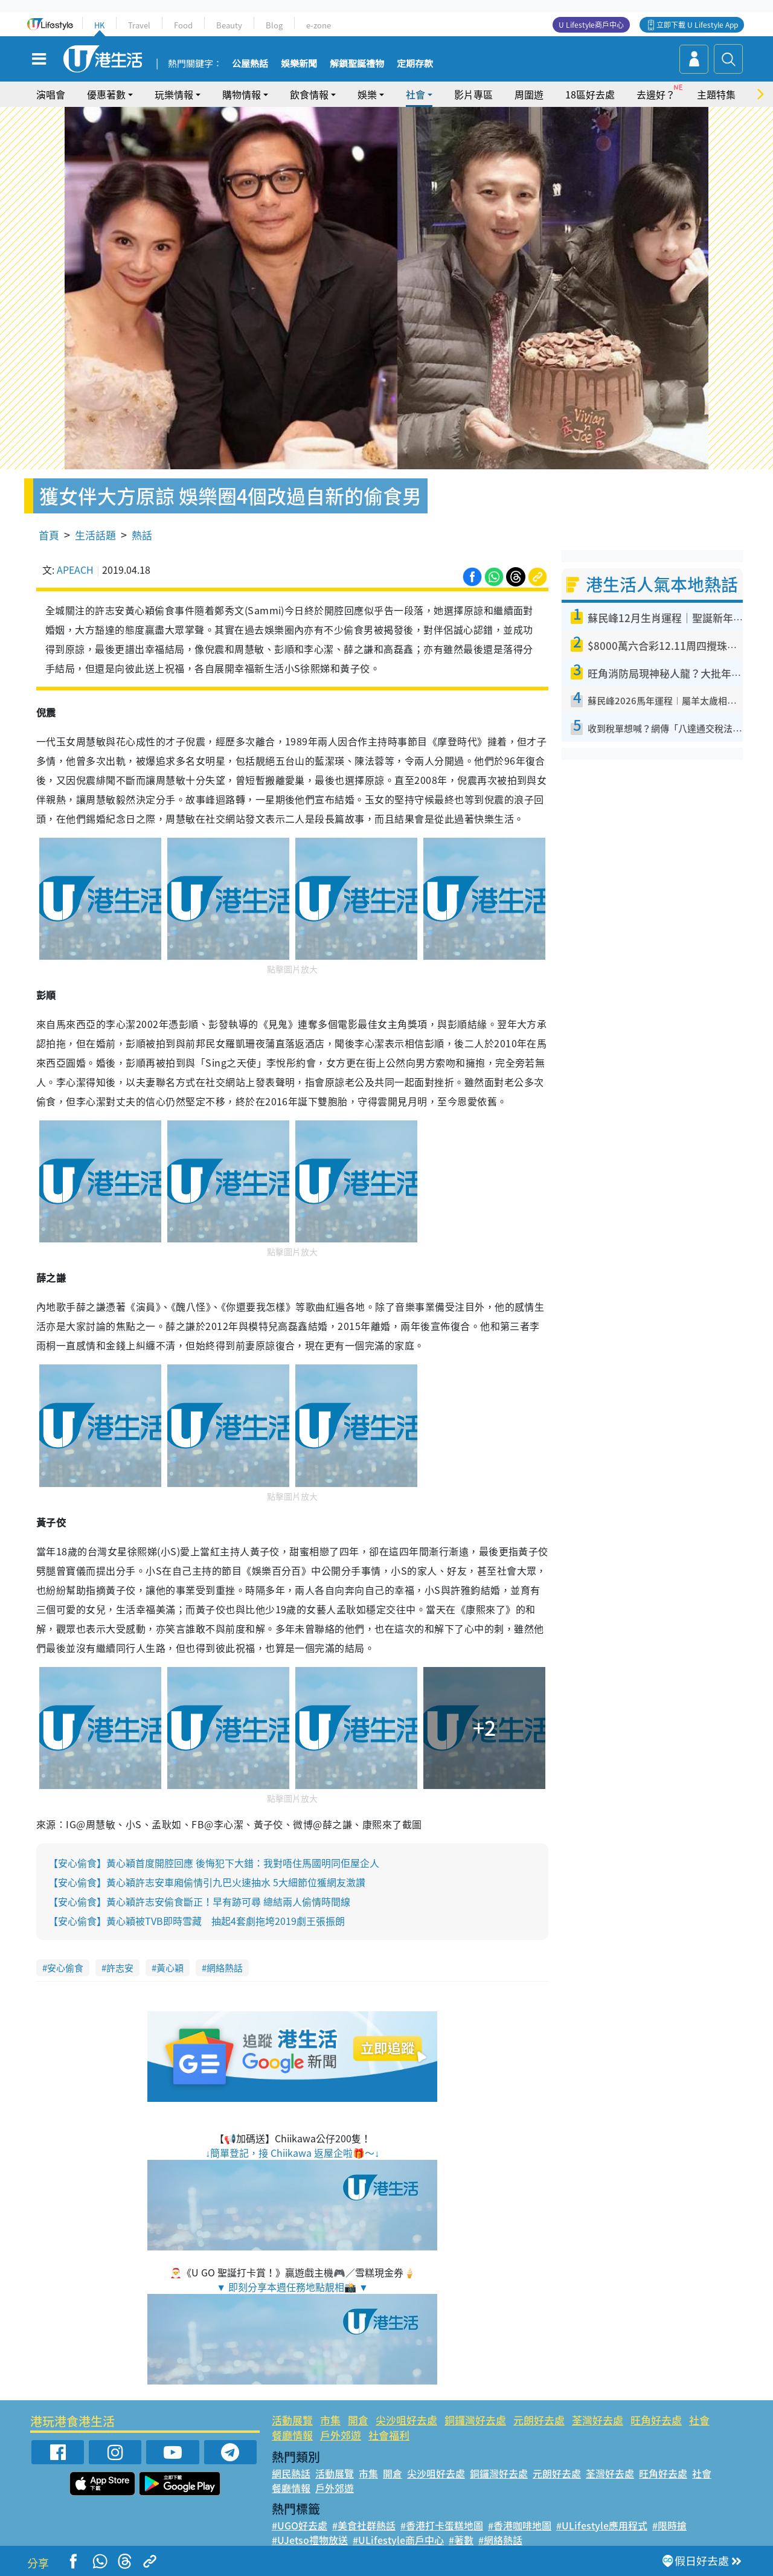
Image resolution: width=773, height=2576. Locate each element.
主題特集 (716, 94)
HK (99, 25)
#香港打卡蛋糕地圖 (441, 2525)
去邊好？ (656, 94)
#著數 (461, 2540)
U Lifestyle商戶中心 (591, 24)
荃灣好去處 (597, 2419)
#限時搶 (669, 2525)
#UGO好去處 (299, 2525)
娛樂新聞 (299, 64)
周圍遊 (529, 94)
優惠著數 (106, 94)
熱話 (142, 534)
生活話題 (95, 534)
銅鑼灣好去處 (475, 2419)
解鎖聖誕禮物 (357, 64)
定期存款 (415, 64)
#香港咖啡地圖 (519, 2525)
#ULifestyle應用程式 (601, 2525)
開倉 (358, 2419)
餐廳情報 (292, 2435)
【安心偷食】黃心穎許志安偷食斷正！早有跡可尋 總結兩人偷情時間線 (199, 1901)
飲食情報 (309, 94)
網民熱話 (291, 2473)
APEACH (75, 569)
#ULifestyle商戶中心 (398, 2540)
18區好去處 (590, 94)
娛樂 (367, 94)
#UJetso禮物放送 (310, 2540)
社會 (415, 94)
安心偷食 (65, 1967)
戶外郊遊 (340, 2435)
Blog (274, 25)
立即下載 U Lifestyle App (697, 24)
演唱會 (50, 94)
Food (183, 25)
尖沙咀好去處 (406, 2419)
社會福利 (388, 2435)
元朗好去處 (539, 2419)
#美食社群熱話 (364, 2525)
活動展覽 (292, 2419)
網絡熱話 (225, 1967)
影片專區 (473, 94)
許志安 (119, 1967)
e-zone (318, 25)
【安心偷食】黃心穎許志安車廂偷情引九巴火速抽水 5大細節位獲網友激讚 (206, 1882)
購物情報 (241, 94)
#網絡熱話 (500, 2540)
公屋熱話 (250, 64)
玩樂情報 (174, 94)
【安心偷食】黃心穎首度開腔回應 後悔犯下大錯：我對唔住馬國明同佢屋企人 (213, 1862)
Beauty (229, 25)
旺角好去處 (656, 2419)
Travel (139, 25)
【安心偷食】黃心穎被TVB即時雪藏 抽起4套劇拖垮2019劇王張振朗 (196, 1920)
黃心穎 (170, 1967)
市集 (330, 2419)
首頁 (49, 534)
